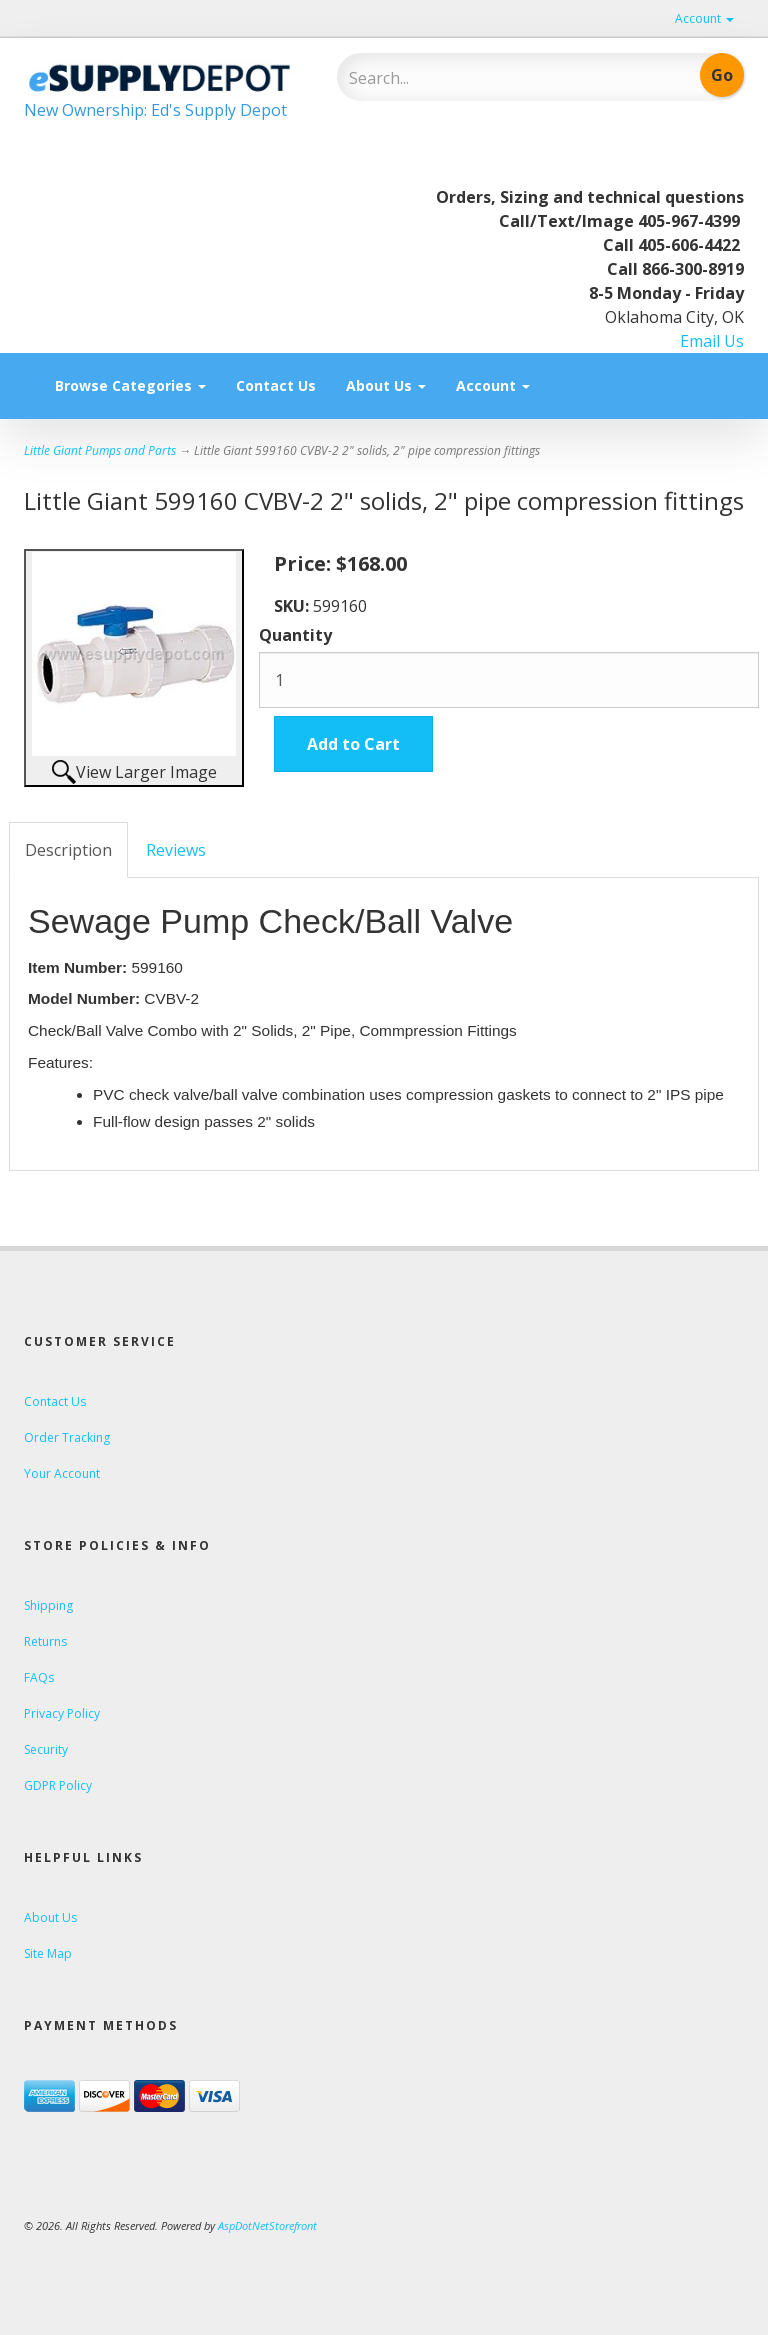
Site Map (48, 1953)
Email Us (712, 341)
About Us (386, 385)
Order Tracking (67, 1437)
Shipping (48, 1605)
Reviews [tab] (176, 850)
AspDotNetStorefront (267, 2225)
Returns (45, 1641)
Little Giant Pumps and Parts (100, 450)
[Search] (479, 78)
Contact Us (276, 385)
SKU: (293, 606)
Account (704, 18)
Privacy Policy (62, 1713)
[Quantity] (509, 680)
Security (46, 1749)
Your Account (62, 1473)
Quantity (295, 635)
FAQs (39, 1677)
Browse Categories (130, 385)
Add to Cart (353, 744)
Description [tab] (68, 850)
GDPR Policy (58, 1785)
